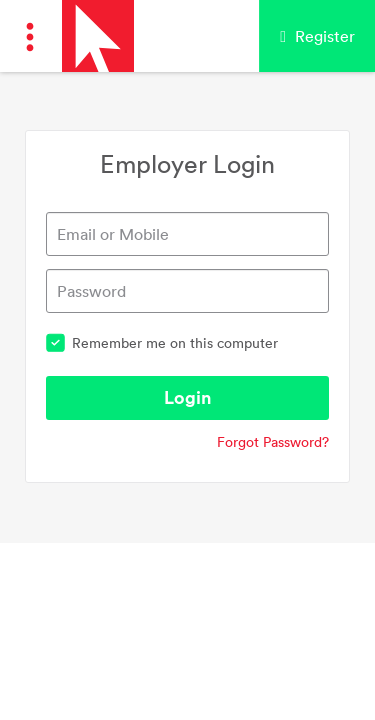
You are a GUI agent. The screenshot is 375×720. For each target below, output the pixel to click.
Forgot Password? (273, 442)
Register (317, 36)
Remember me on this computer (162, 342)
